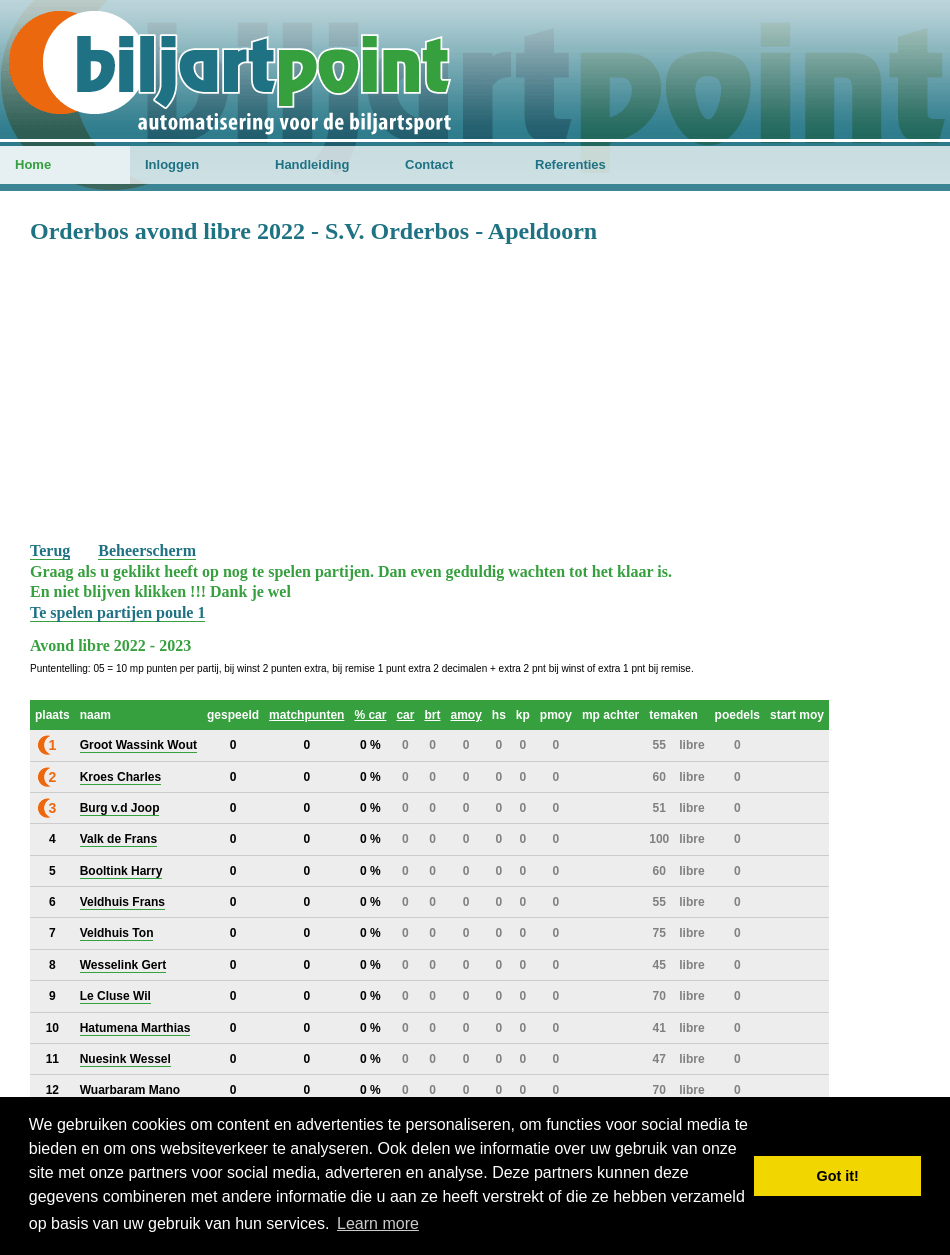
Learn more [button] (378, 1223)
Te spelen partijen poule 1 (117, 612)
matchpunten (306, 715)
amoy (465, 715)
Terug (50, 550)
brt (432, 715)
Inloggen (172, 164)
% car (370, 715)
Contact (429, 164)
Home (33, 164)
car (405, 715)
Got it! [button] (838, 1176)
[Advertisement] (475, 391)
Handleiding (312, 164)
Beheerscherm (147, 550)
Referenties (570, 164)
